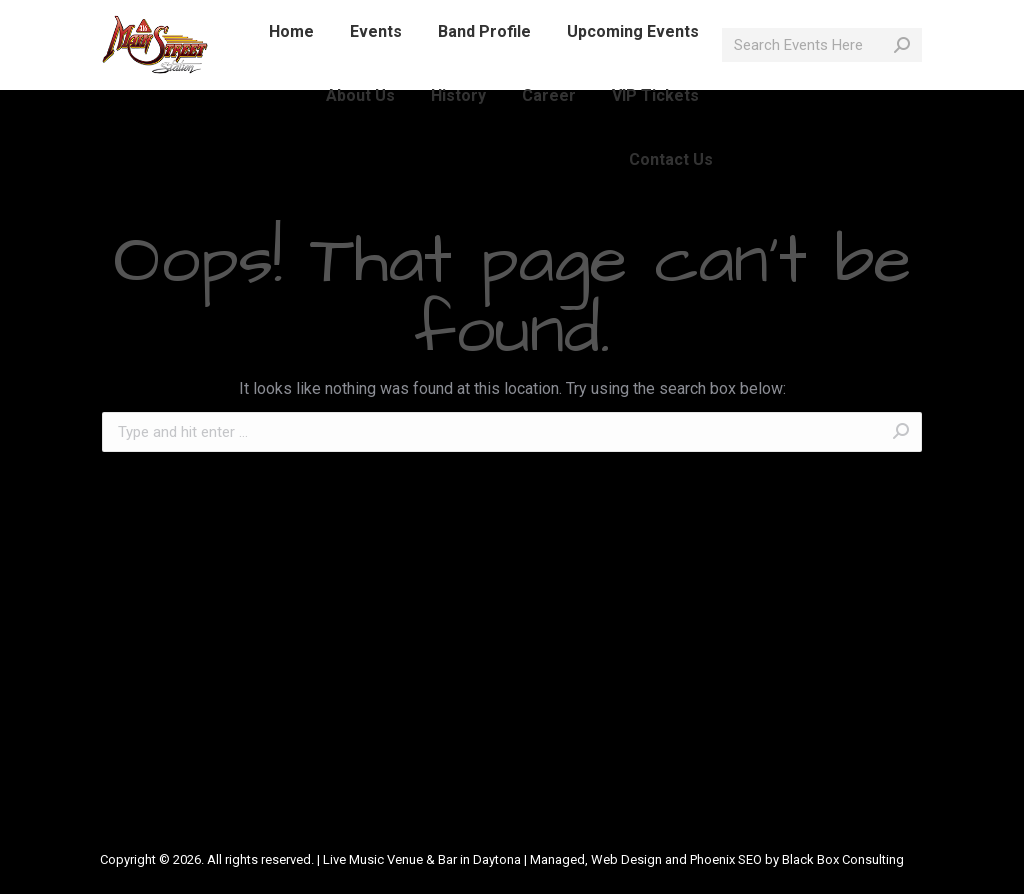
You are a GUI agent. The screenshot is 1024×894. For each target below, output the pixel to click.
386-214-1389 (202, 18)
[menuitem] (291, 68)
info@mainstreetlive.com (358, 18)
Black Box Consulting (843, 859)
